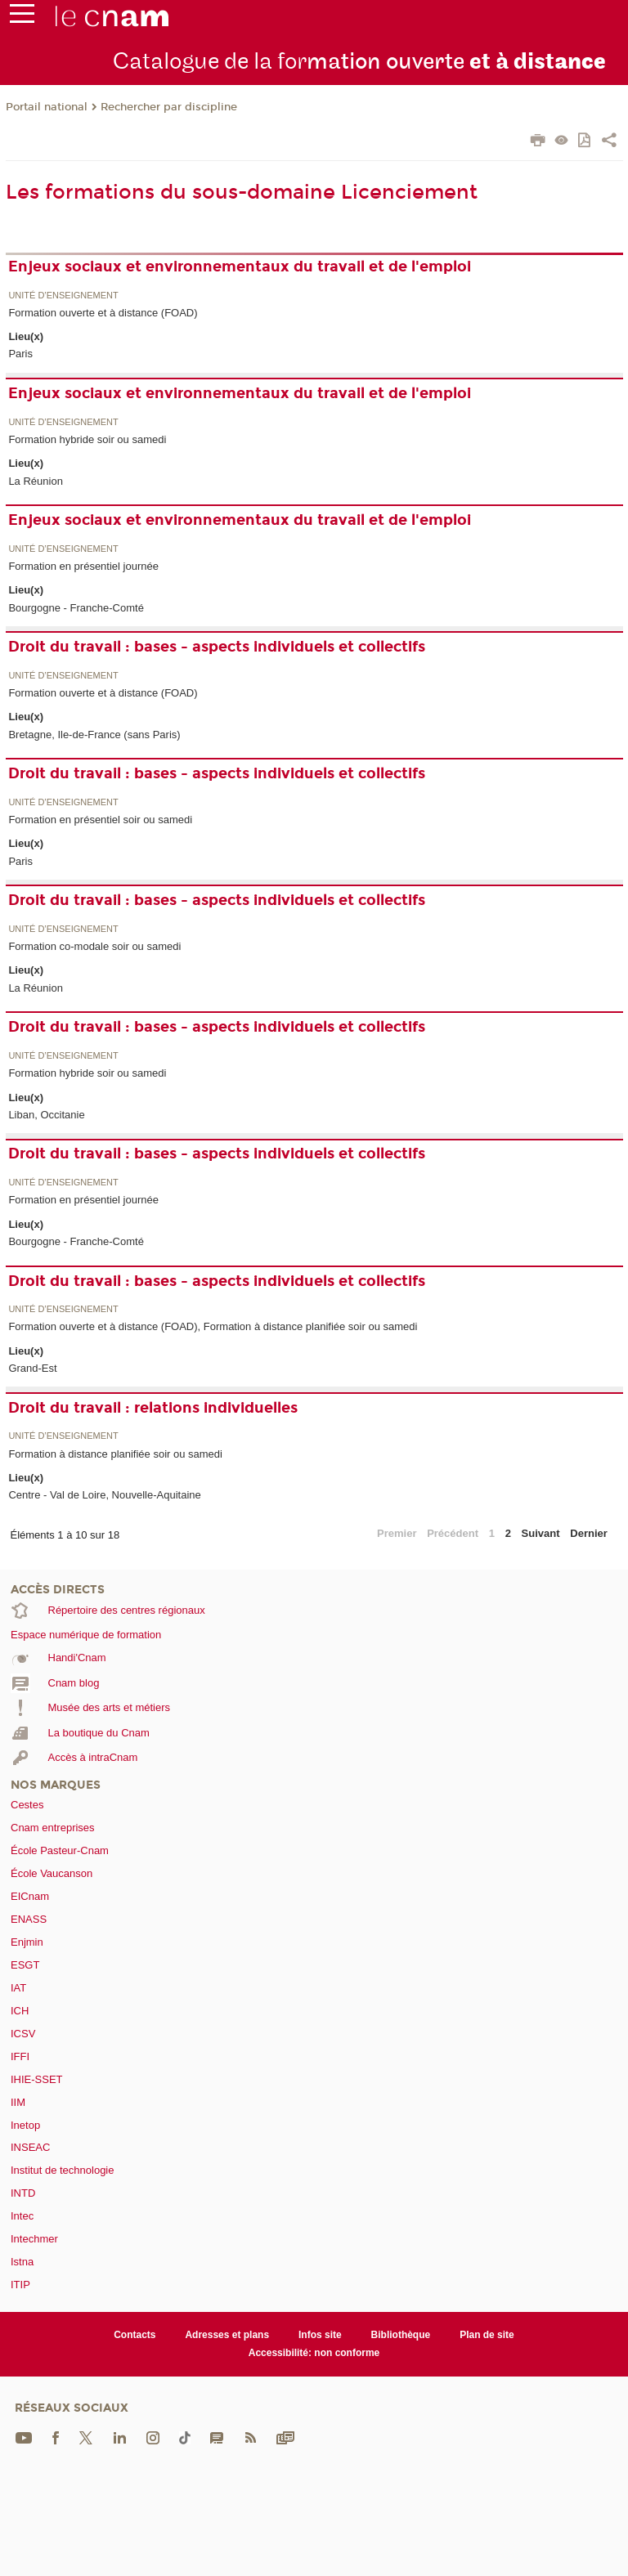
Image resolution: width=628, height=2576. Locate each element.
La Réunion (35, 481)
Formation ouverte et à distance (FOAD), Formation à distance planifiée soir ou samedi (212, 1326)
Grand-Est (32, 1368)
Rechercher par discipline (169, 107)
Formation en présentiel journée (83, 566)
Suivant (541, 1533)
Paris (20, 353)
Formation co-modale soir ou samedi (94, 946)
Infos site (320, 2335)
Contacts (134, 2335)
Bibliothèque (401, 2335)
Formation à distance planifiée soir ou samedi (115, 1454)
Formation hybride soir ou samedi (87, 439)
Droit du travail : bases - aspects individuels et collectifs (216, 647)
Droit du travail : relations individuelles (153, 1408)
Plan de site (487, 2335)
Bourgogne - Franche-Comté (75, 608)
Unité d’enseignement (63, 295)
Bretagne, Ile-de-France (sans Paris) (94, 734)
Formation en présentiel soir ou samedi (100, 819)
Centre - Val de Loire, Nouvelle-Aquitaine (104, 1495)
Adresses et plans (227, 2335)
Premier (396, 1533)
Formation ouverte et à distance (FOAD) (102, 313)
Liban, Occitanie (46, 1115)
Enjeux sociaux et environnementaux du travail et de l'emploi (239, 267)
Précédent (452, 1533)
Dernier (589, 1533)
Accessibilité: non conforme (314, 2353)
